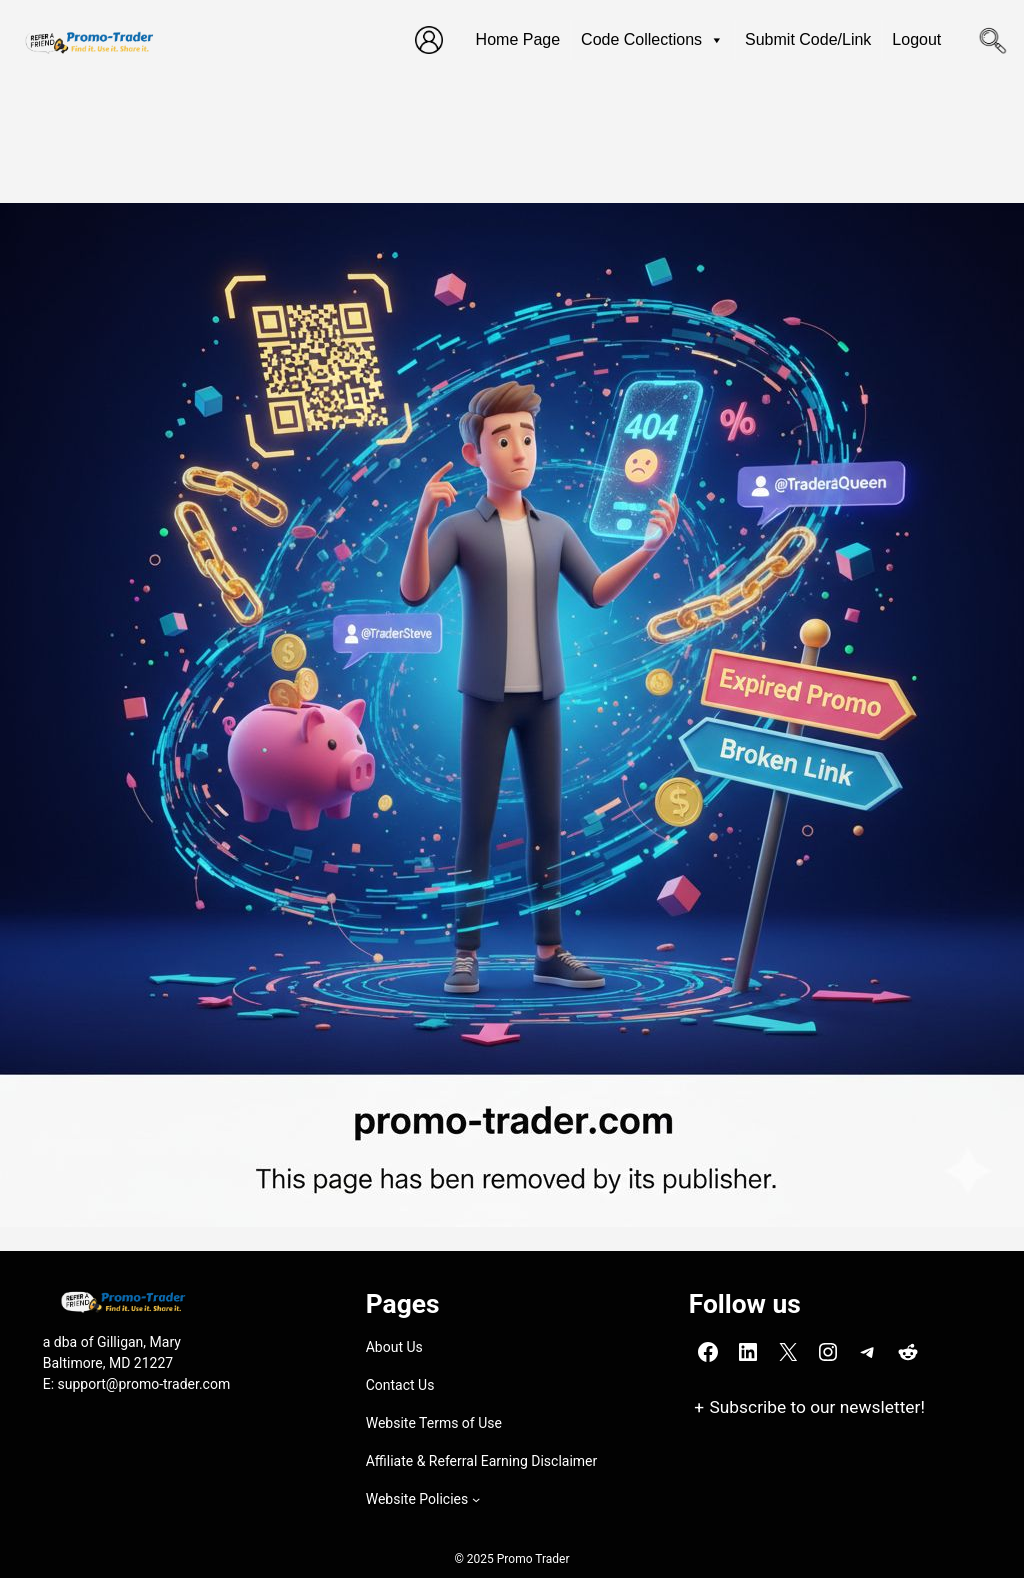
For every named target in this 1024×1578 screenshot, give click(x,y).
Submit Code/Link (808, 39)
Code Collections (652, 40)
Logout (916, 39)
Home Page (518, 39)
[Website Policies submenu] (476, 1499)
